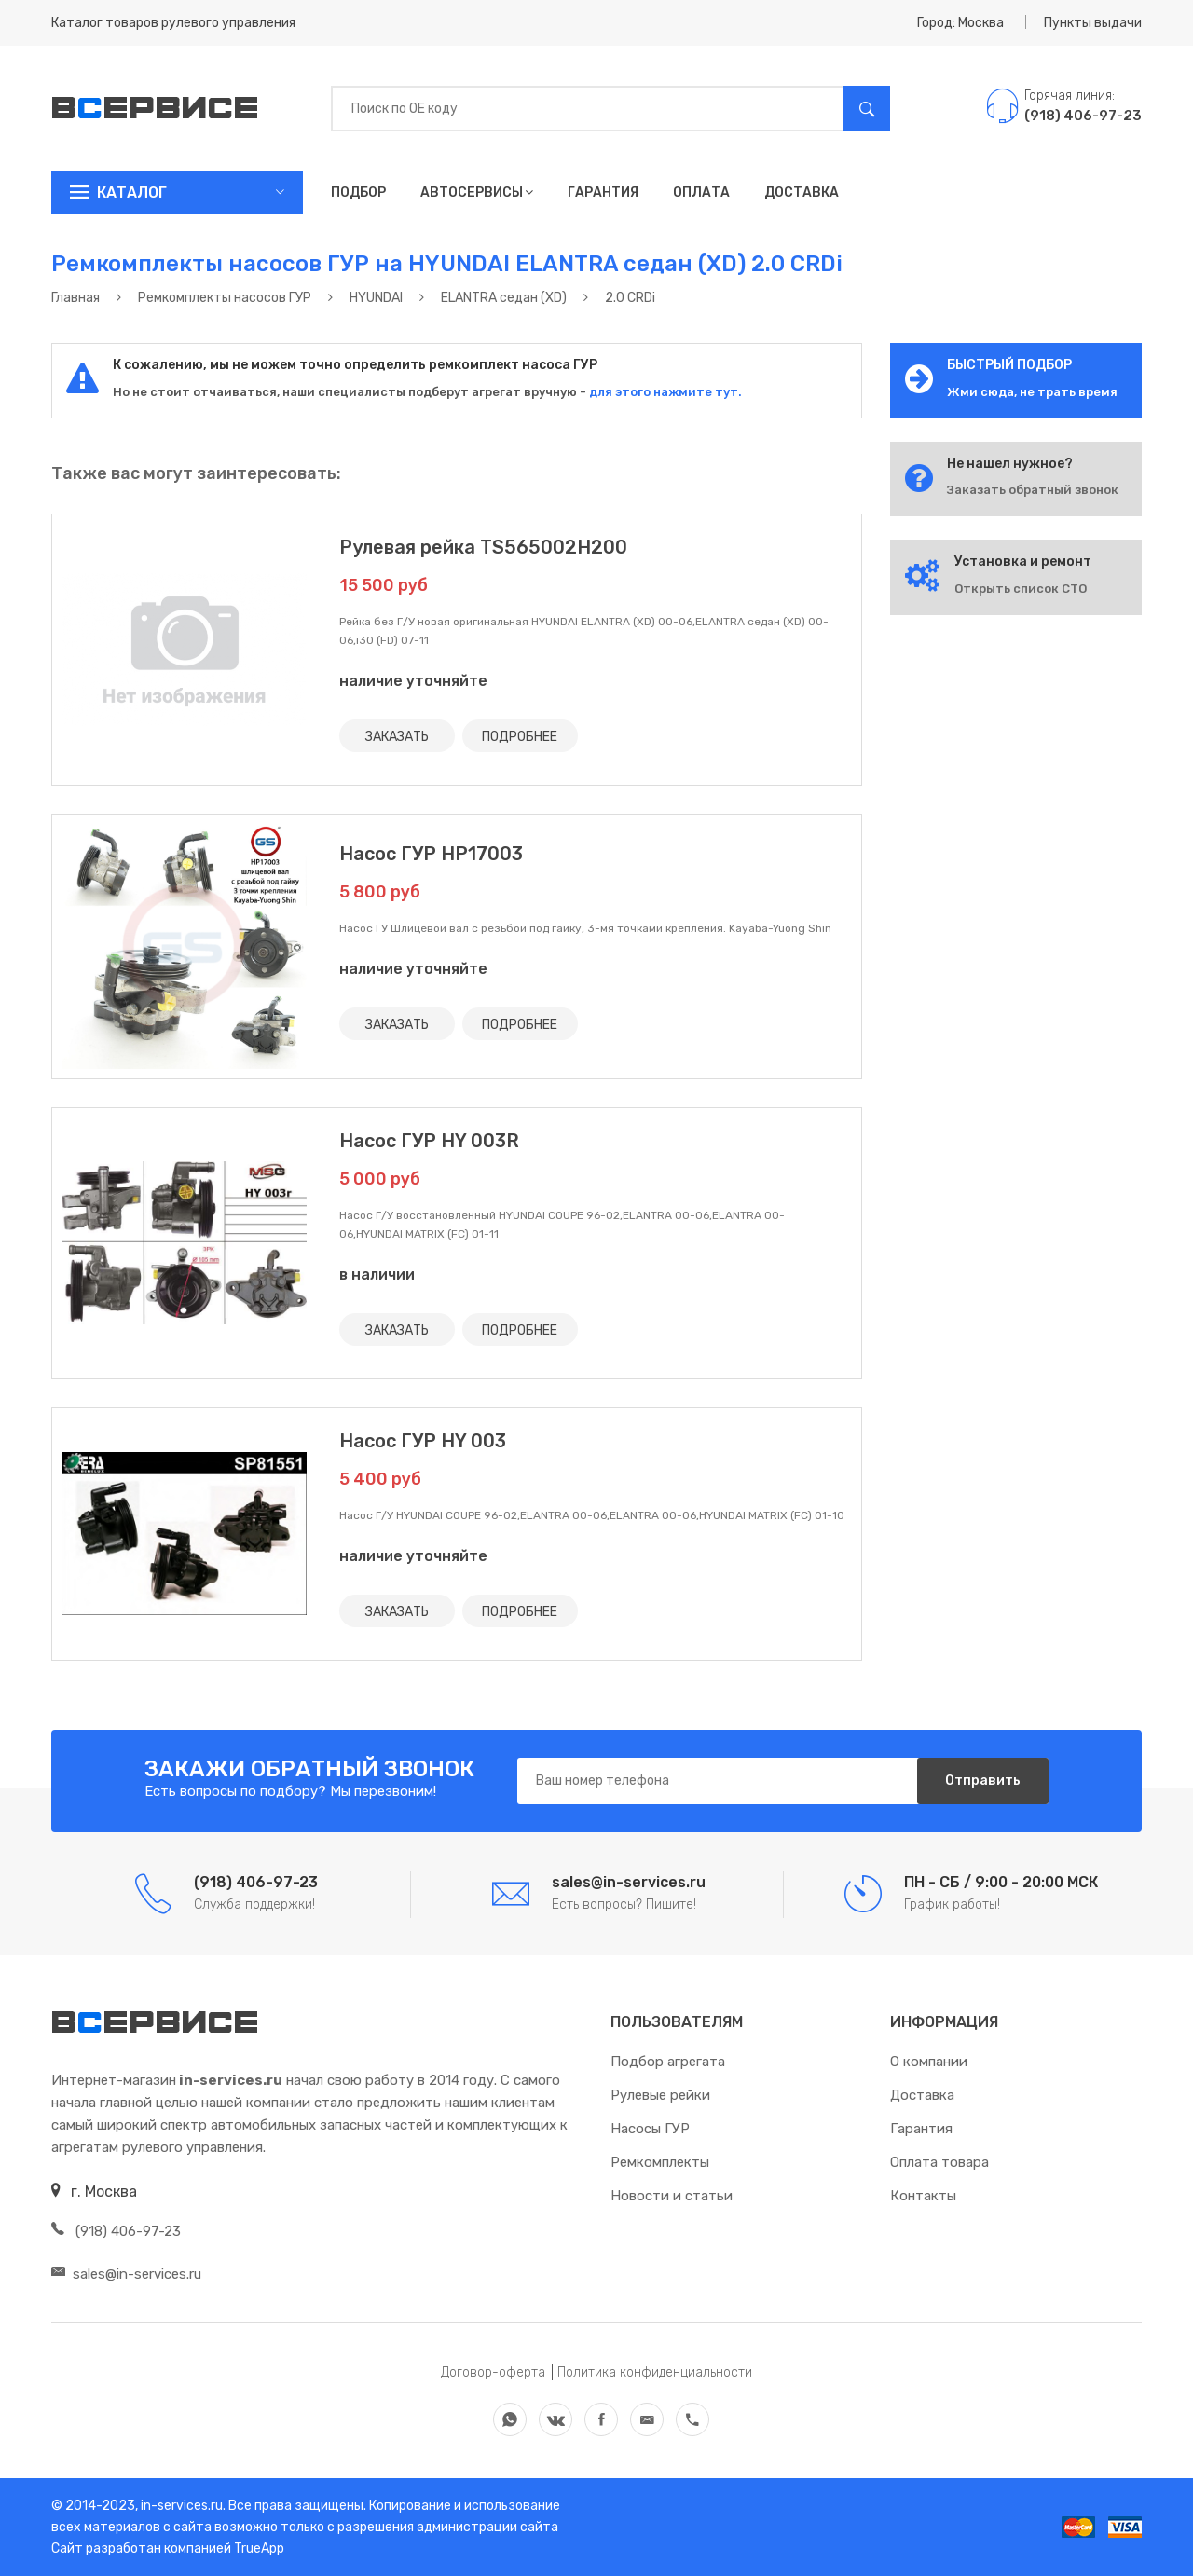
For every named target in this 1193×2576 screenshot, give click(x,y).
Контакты (923, 2195)
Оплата (701, 192)
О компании (928, 2061)
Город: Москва (960, 23)
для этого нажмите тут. (664, 392)
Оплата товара (939, 2162)
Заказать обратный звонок (1032, 490)
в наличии (377, 1274)
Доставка (801, 192)
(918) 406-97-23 (116, 2231)
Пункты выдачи (1093, 23)
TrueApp (259, 2548)
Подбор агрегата (667, 2061)
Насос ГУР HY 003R (429, 1141)
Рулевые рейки (660, 2095)
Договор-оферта (493, 2372)
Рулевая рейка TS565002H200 (483, 547)
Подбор (358, 192)
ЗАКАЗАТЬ (397, 736)
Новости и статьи (671, 2195)
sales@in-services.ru (126, 2274)
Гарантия (603, 192)
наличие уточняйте (413, 681)
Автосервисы (476, 192)
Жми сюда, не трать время (1032, 392)
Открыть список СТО (1020, 589)
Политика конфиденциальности (654, 2372)
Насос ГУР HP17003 (431, 854)
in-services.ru (180, 2506)
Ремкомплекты (659, 2162)
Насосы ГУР (650, 2128)
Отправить (983, 1780)
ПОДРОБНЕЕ (519, 736)
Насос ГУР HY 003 (422, 1441)
